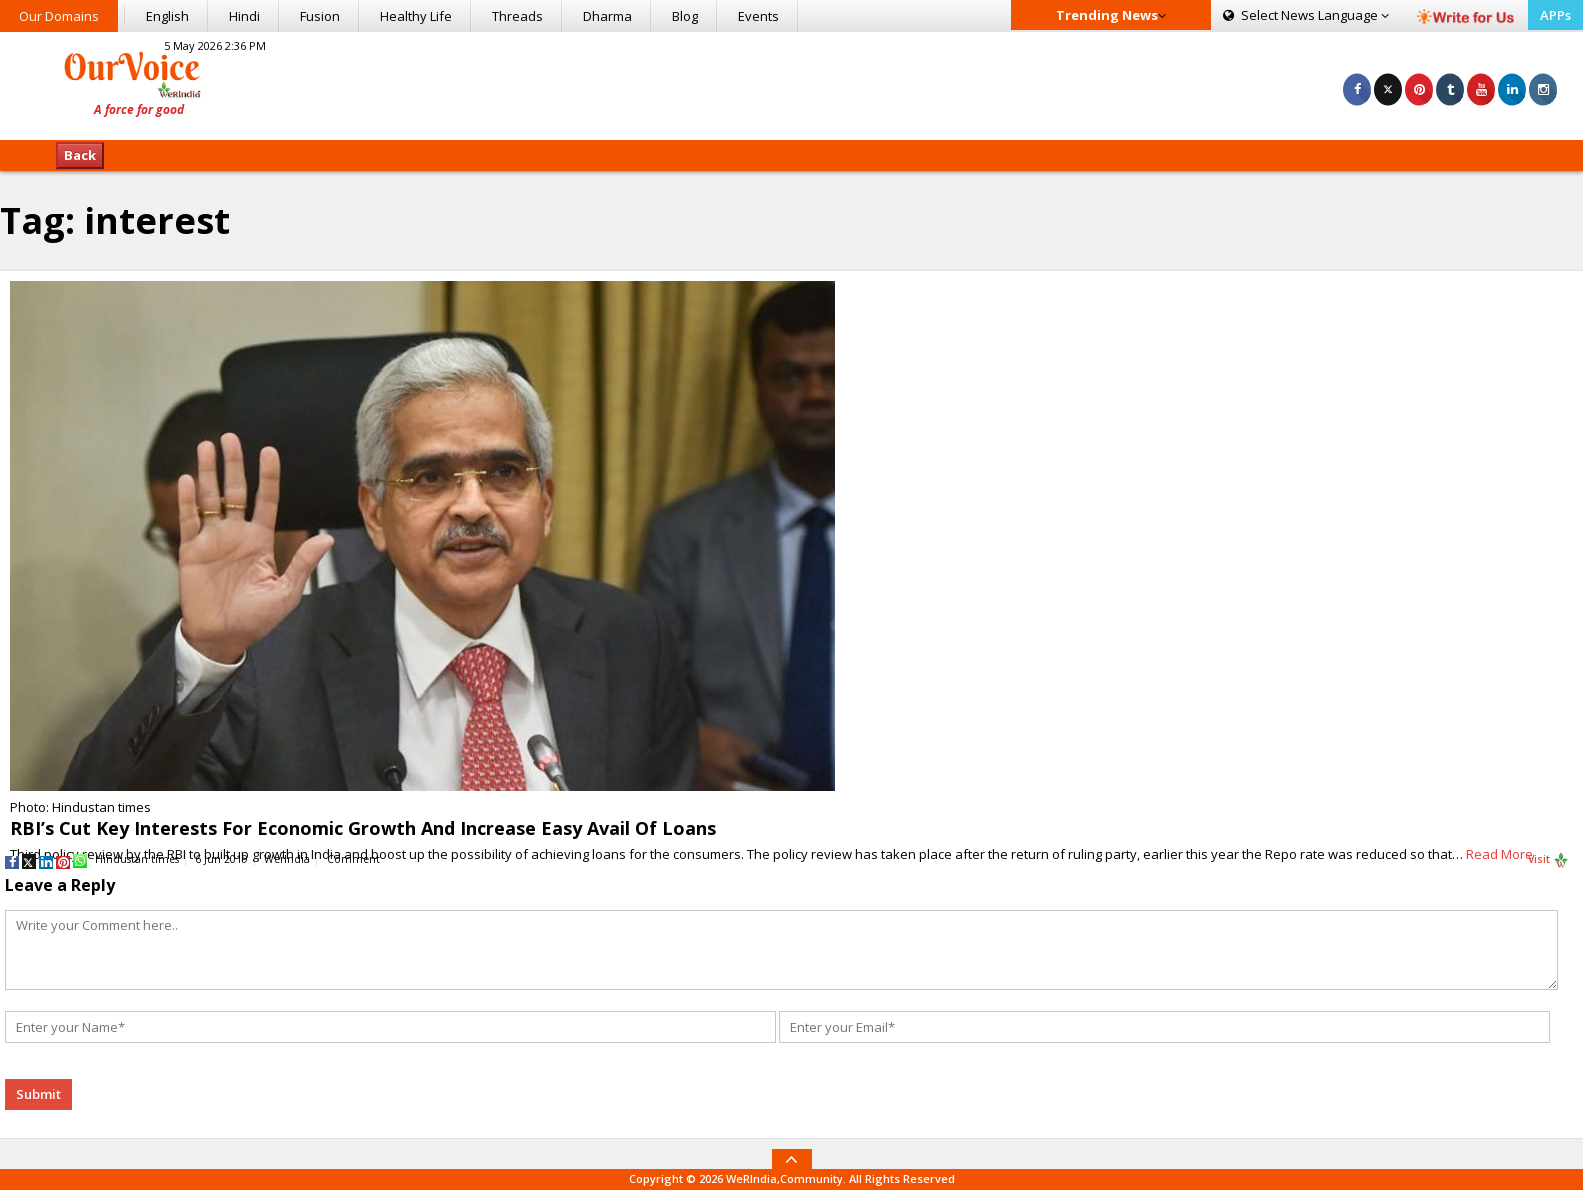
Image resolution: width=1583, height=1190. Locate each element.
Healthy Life (416, 16)
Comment (353, 859)
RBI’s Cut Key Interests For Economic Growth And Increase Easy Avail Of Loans (363, 828)
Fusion (320, 16)
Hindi (244, 16)
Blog (685, 16)
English (167, 16)
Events (758, 16)
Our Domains (59, 16)
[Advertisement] (791, 83)
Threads (517, 16)
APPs (1555, 15)
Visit (1548, 860)
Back (80, 155)
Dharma (607, 16)
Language (1306, 15)
